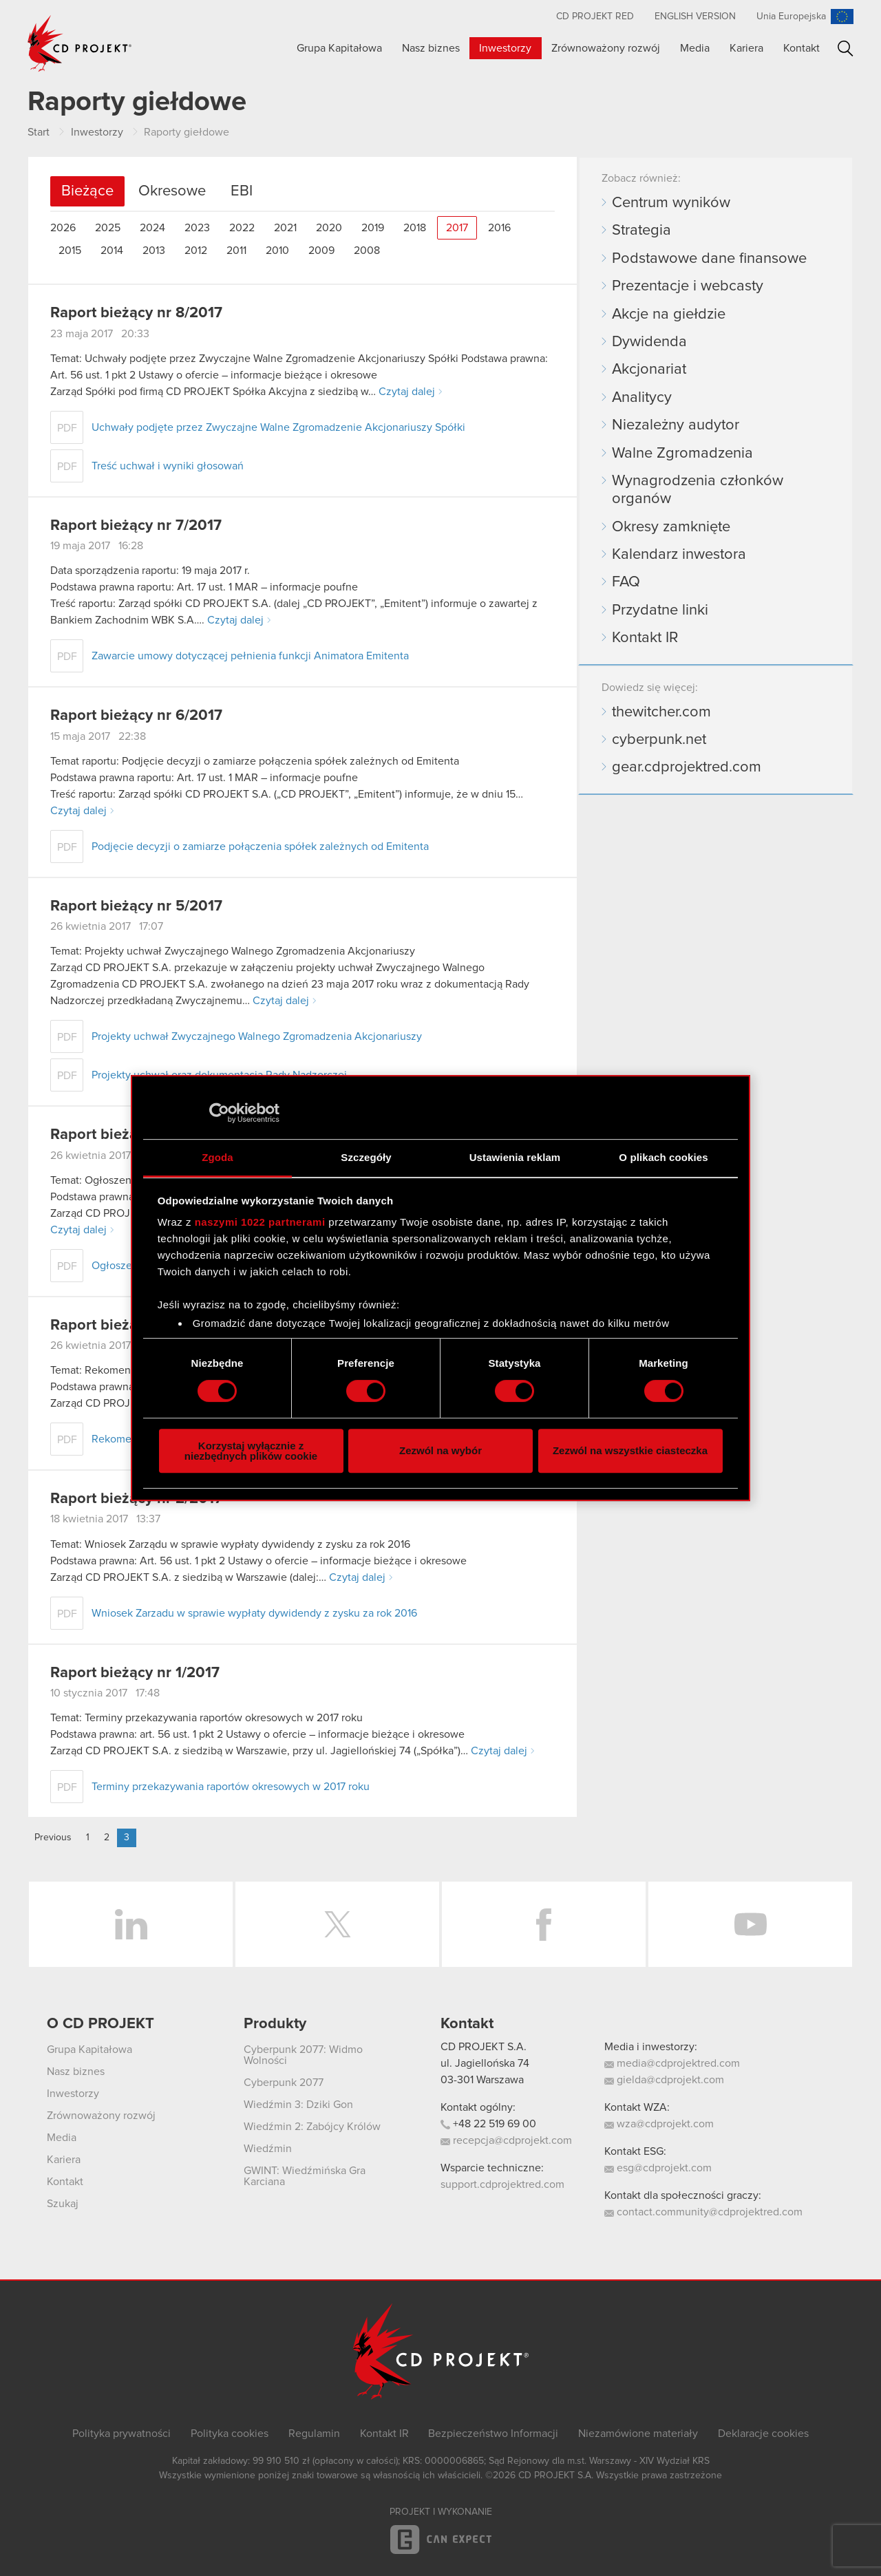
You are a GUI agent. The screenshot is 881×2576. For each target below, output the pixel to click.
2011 (236, 250)
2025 (107, 227)
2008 (367, 250)
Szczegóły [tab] (366, 1157)
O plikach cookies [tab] (663, 1157)
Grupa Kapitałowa (339, 48)
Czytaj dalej (407, 391)
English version (695, 16)
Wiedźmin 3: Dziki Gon (298, 2104)
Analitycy (642, 397)
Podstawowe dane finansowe (709, 258)
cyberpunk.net (659, 739)
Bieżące (87, 191)
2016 (499, 227)
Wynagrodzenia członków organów (697, 490)
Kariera (746, 48)
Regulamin (314, 2433)
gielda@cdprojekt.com (664, 2079)
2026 (63, 227)
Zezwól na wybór (440, 1450)
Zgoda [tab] (217, 1157)
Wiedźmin (268, 2148)
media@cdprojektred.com (672, 2063)
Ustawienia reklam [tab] (515, 1157)
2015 (70, 250)
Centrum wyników (671, 203)
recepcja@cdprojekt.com (506, 2140)
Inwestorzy (505, 48)
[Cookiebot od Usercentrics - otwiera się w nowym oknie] (219, 1113)
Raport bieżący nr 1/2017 (135, 1673)
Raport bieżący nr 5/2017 (136, 906)
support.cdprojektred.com (502, 2184)
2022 (242, 227)
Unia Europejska (791, 16)
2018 (414, 227)
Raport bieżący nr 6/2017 (136, 715)
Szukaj (845, 48)
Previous (53, 1837)
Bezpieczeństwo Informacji (493, 2433)
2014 (111, 250)
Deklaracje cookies (763, 2433)
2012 (195, 250)
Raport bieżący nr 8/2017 (136, 313)
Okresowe (172, 191)
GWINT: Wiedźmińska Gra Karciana (304, 2176)
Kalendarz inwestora (679, 554)
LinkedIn (131, 1924)
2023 (197, 227)
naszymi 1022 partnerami (260, 1222)
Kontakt (801, 48)
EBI (242, 191)
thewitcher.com (661, 712)
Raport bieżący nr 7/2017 (136, 525)
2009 (321, 250)
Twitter (337, 1924)
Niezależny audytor (675, 425)
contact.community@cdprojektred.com (703, 2211)
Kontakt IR (645, 638)
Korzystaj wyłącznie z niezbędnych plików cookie (250, 1451)
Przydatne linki (660, 610)
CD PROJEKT (80, 43)
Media (695, 48)
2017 (457, 227)
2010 (277, 250)
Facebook (544, 1924)
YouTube (750, 1924)
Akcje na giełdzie (668, 314)
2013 (153, 250)
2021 (285, 227)
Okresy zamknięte (671, 527)
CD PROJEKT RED (595, 16)
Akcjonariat (649, 369)
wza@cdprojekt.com (659, 2123)
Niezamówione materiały (638, 2433)
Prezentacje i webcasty (687, 286)
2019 (372, 227)
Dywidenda (649, 342)
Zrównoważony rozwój (605, 48)
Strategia (641, 230)
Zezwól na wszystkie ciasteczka (630, 1450)
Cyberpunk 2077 (283, 2082)
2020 (329, 227)
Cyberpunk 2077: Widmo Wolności (303, 2055)
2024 (152, 227)
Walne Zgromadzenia (682, 453)
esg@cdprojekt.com (658, 2167)
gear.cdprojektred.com (686, 767)
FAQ (626, 582)
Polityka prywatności (121, 2433)
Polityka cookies (229, 2433)
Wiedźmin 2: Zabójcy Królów (312, 2126)
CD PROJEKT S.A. (483, 2046)
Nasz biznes (431, 48)
